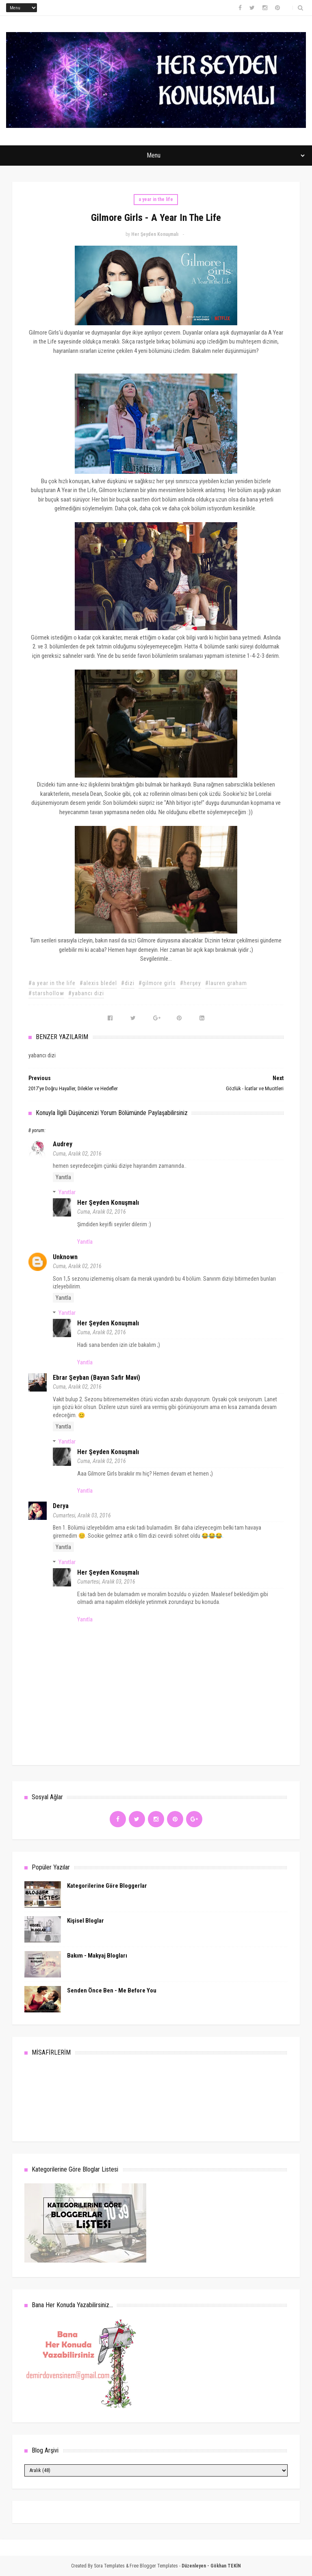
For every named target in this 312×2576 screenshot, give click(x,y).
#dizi (127, 983)
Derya (61, 1506)
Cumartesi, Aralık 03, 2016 (82, 1515)
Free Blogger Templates (154, 2566)
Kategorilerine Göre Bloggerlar (107, 1885)
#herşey (190, 983)
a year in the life (156, 199)
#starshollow (46, 993)
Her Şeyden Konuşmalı (108, 1202)
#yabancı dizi (86, 993)
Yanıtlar (67, 1192)
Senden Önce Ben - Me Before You (111, 1990)
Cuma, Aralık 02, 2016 (77, 1153)
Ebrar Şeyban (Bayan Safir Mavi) (96, 1377)
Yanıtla (63, 1177)
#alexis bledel (98, 983)
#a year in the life (52, 983)
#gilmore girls (157, 983)
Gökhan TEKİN (225, 2566)
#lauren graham (226, 983)
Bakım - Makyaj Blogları (97, 1955)
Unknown (65, 1257)
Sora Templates (109, 2566)
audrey (62, 1144)
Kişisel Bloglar (85, 1920)
